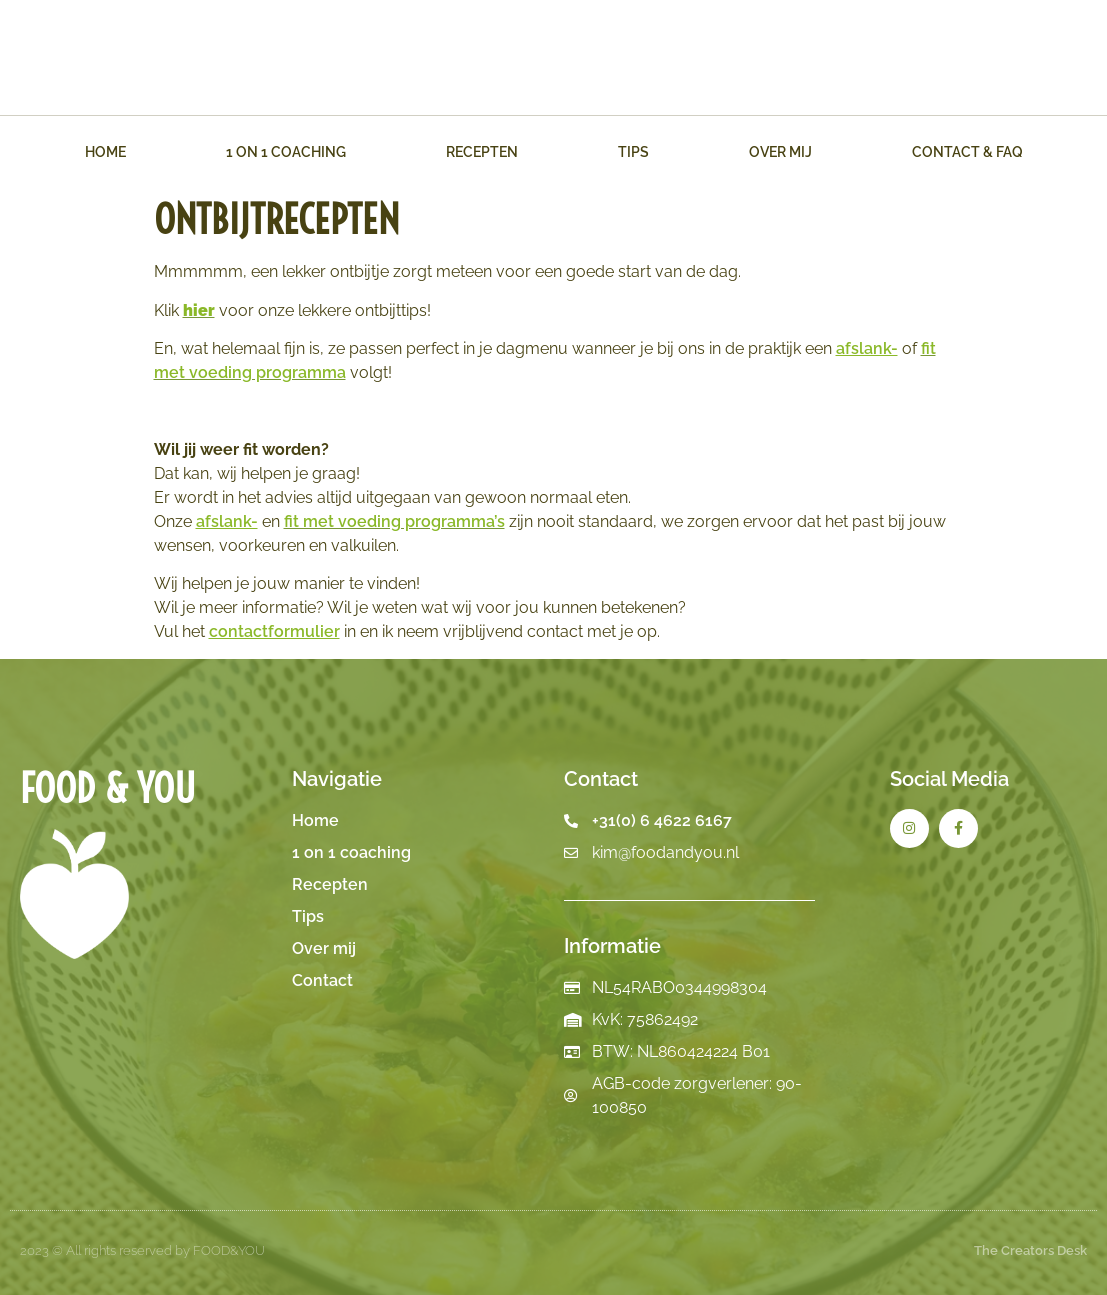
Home (105, 152)
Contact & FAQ (967, 152)
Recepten (482, 152)
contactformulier (274, 631)
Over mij (780, 152)
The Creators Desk (1030, 1250)
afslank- (867, 348)
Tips (633, 152)
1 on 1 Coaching (286, 152)
